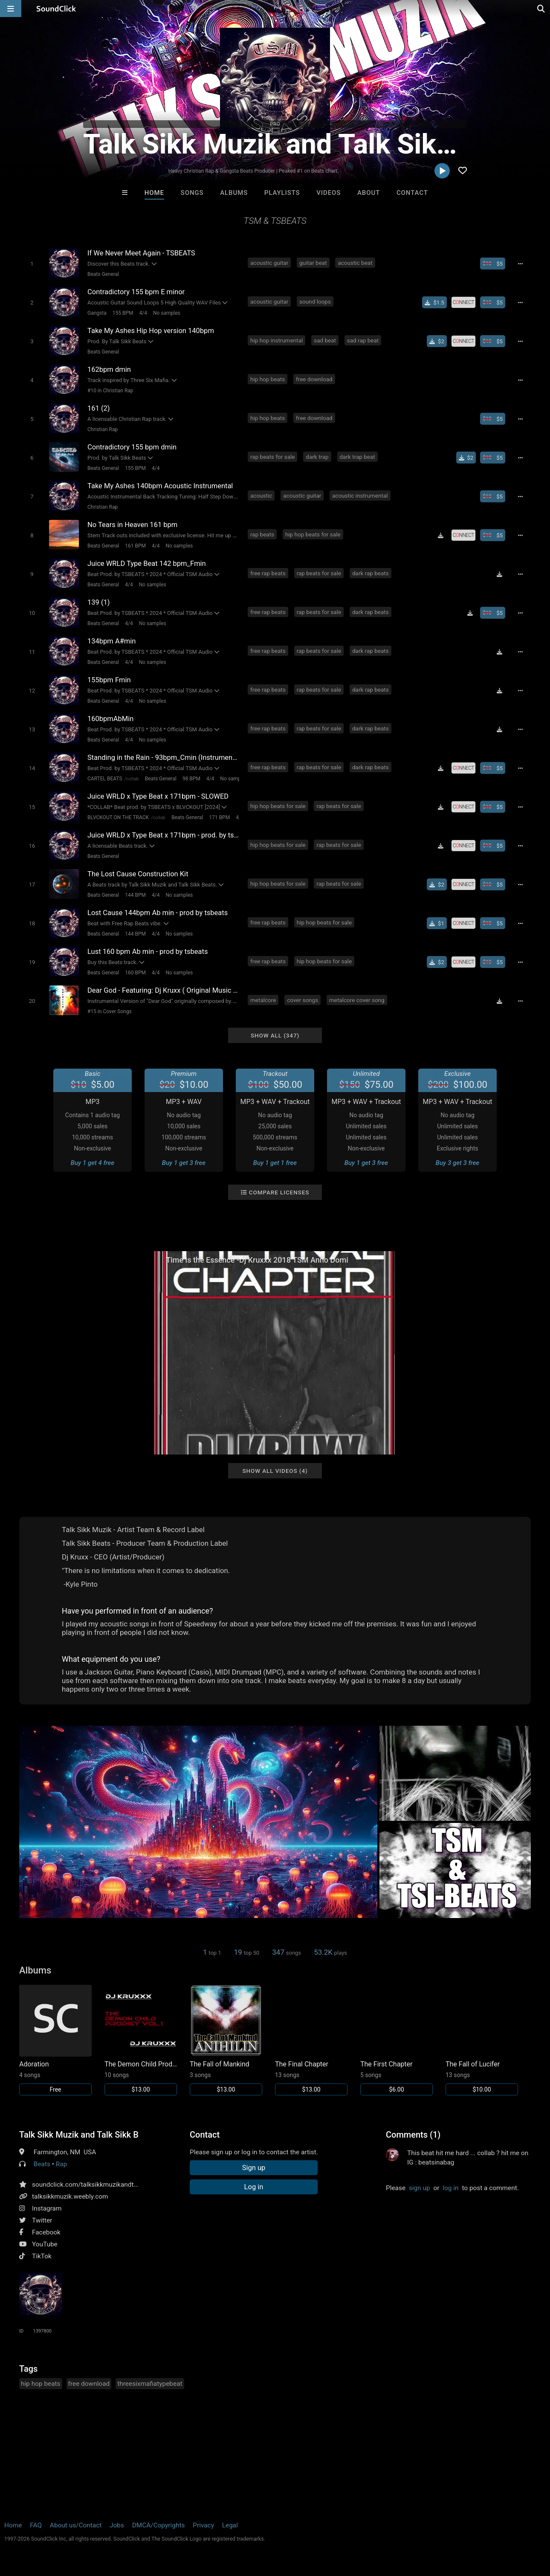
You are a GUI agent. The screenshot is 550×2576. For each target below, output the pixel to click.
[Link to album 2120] (482, 2039)
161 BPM (135, 546)
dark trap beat (357, 456)
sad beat (325, 340)
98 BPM (191, 779)
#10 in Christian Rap (110, 391)
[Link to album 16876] (396, 2039)
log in (450, 2188)
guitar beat (313, 262)
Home (154, 193)
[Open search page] (541, 8)
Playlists (282, 193)
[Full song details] (520, 263)
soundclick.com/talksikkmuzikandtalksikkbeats (101, 2184)
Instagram (46, 2208)
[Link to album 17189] (140, 2039)
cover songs (302, 1000)
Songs (192, 193)
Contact (412, 193)
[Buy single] (434, 302)
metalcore (263, 1000)
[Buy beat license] (492, 263)
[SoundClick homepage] (56, 9)
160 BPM (135, 973)
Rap (61, 2164)
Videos (328, 193)
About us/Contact (75, 2525)
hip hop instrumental (276, 340)
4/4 (143, 313)
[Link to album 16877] (226, 2039)
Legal (230, 2525)
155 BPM (123, 313)
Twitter (42, 2220)
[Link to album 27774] (55, 2039)
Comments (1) (413, 2135)
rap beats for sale (272, 456)
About (368, 193)
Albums (234, 193)
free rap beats (268, 573)
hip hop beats (267, 379)
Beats (42, 2164)
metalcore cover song (357, 1000)
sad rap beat (363, 340)
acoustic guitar (269, 262)
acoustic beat (355, 262)
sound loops (315, 301)
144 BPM (135, 895)
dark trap (317, 456)
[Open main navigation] (10, 8)
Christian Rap (102, 429)
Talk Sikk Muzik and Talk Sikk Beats (79, 2135)
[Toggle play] (31, 264)
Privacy (203, 2525)
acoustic (261, 495)
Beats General (103, 274)
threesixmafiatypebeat (149, 2384)
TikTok (42, 2256)
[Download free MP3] (441, 535)
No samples (166, 313)
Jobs (117, 2525)
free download (314, 379)
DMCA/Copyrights (158, 2525)
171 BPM (219, 817)
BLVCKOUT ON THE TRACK (118, 817)
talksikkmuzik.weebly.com (70, 2196)
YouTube (45, 2244)
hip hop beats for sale (313, 534)
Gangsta (97, 313)
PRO (275, 124)
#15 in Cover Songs (109, 1011)
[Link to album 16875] (311, 2039)
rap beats (262, 534)
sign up (419, 2188)
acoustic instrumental (360, 495)
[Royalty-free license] (463, 302)
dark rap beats (370, 573)
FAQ (36, 2525)
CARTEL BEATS (104, 779)
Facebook (46, 2232)
